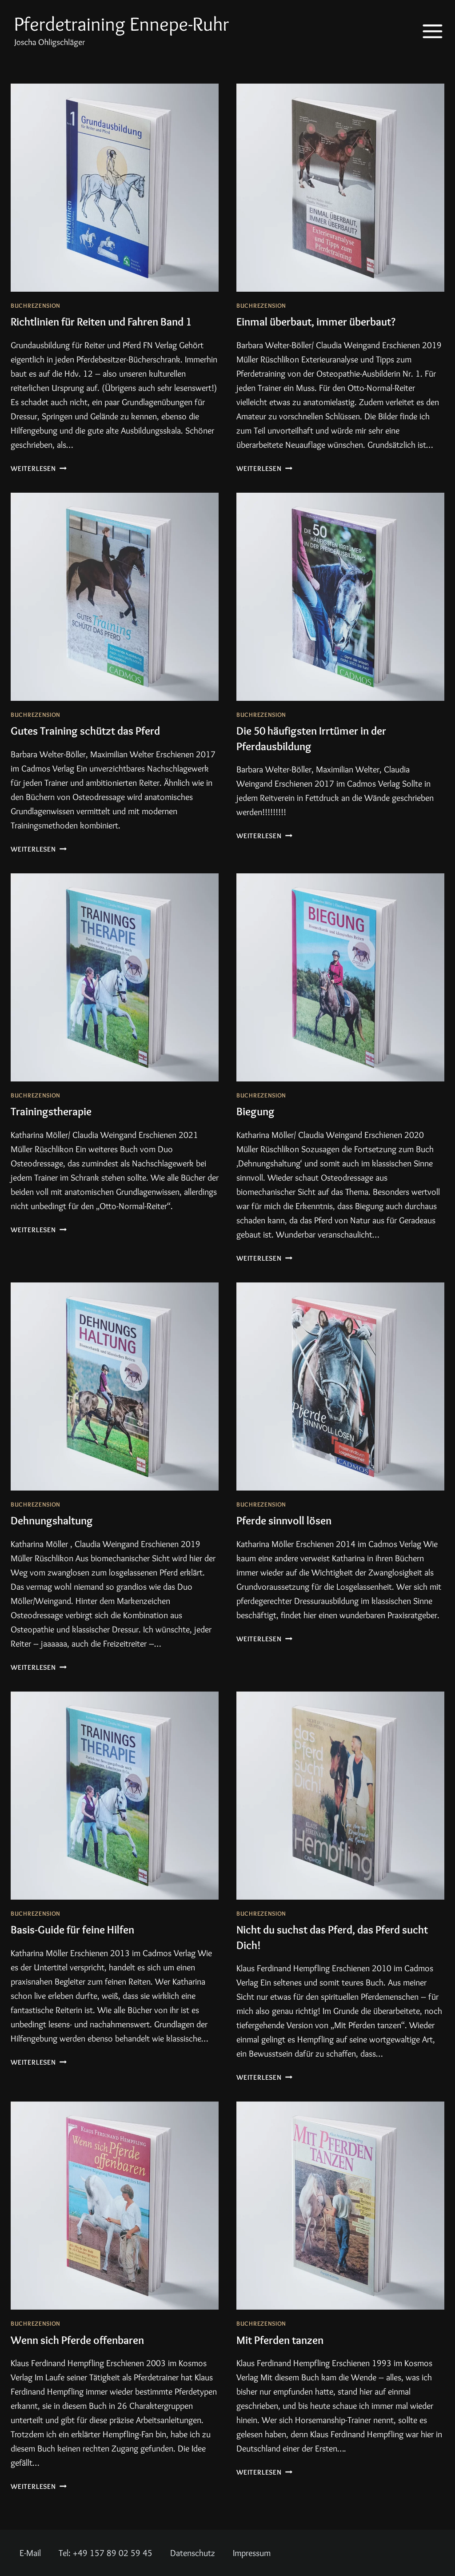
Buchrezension (35, 305)
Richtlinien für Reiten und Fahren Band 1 (111, 328)
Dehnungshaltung (58, 1535)
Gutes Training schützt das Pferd (97, 745)
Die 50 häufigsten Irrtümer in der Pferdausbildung (323, 753)
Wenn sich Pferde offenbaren (88, 2354)
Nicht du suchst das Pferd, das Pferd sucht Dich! (331, 1952)
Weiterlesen (39, 483)
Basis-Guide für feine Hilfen (83, 1944)
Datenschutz (192, 2553)
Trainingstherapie (57, 1126)
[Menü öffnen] (426, 31)
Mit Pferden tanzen (287, 2354)
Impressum (252, 2553)
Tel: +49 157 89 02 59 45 (105, 2553)
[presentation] (115, 188)
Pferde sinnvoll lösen (291, 1535)
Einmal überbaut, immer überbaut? (328, 321)
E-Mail (30, 2553)
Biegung (258, 1126)
